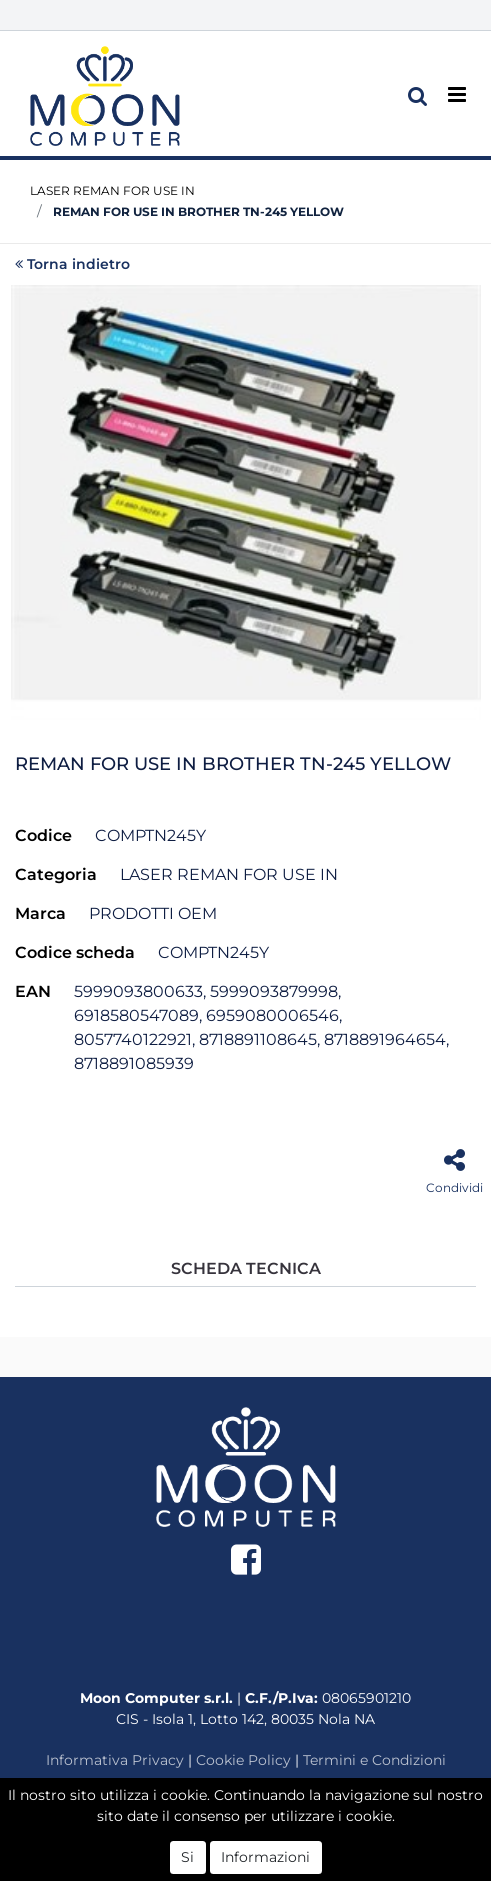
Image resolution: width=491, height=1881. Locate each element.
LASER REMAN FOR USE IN (112, 190)
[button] (418, 96)
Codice (43, 835)
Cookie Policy (243, 1760)
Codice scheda (75, 952)
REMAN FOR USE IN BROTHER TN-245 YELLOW (198, 211)
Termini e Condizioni (374, 1760)
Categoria (56, 874)
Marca (40, 913)
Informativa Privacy (115, 1760)
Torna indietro (72, 264)
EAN (33, 991)
